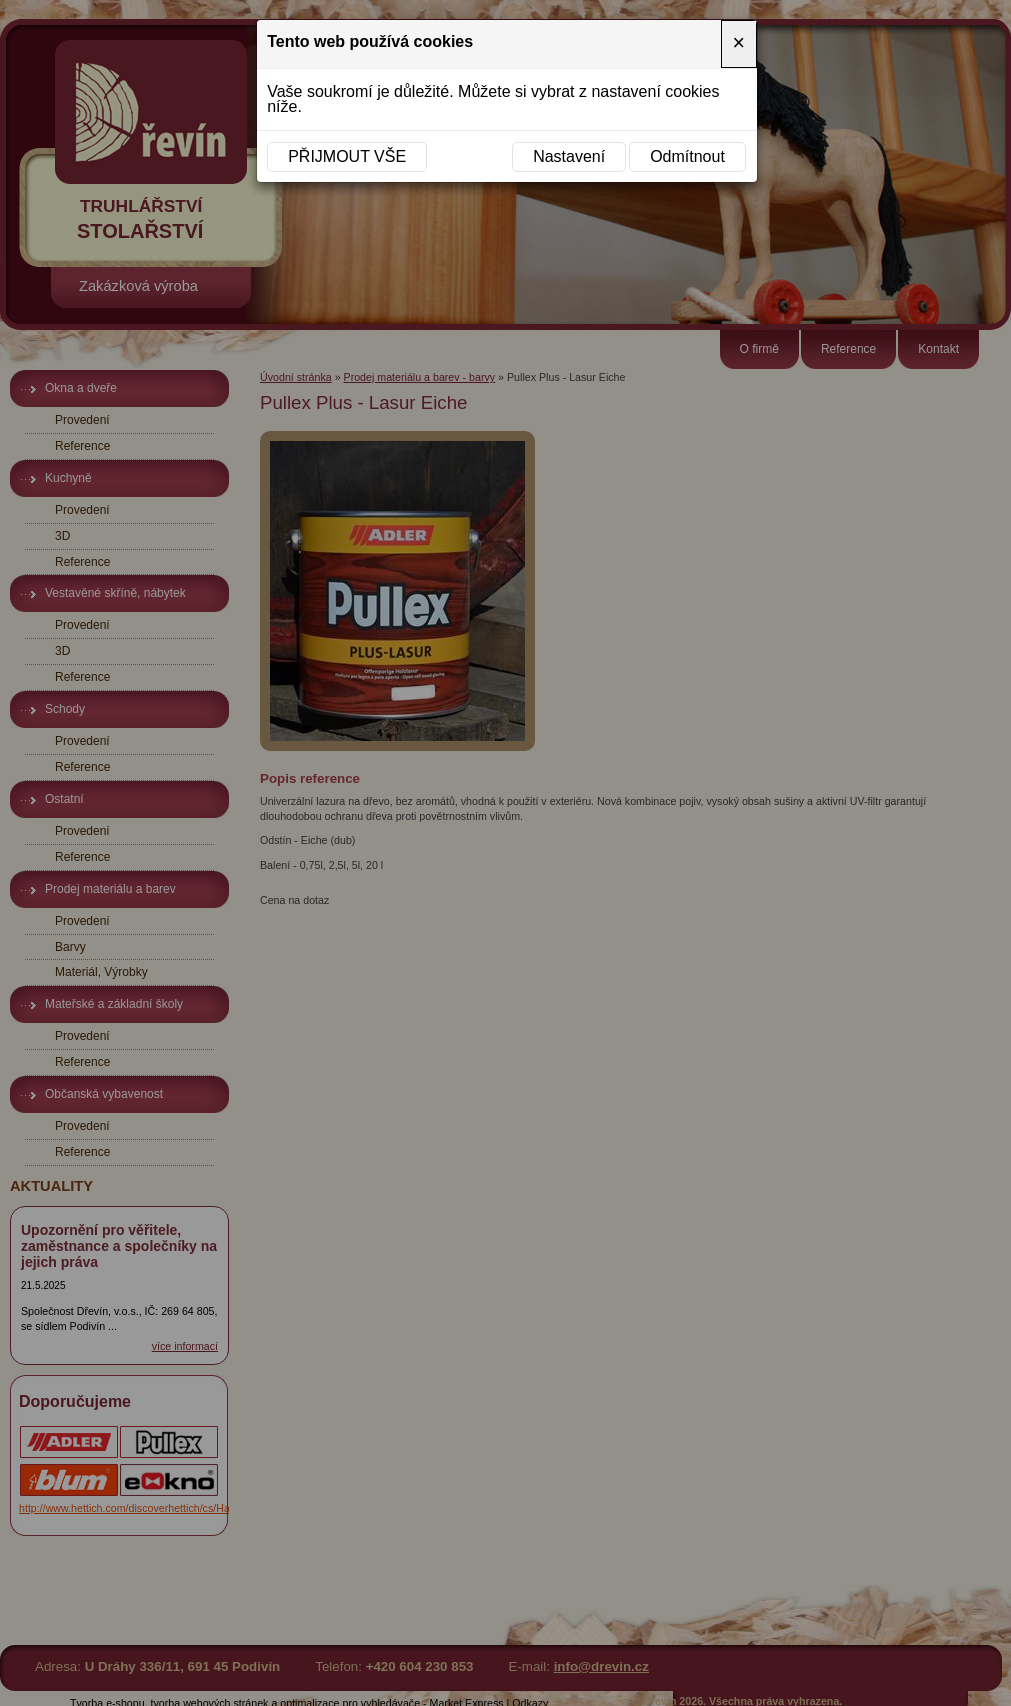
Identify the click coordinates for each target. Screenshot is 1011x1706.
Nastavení (569, 156)
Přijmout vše (347, 156)
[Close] (739, 44)
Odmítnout (687, 156)
